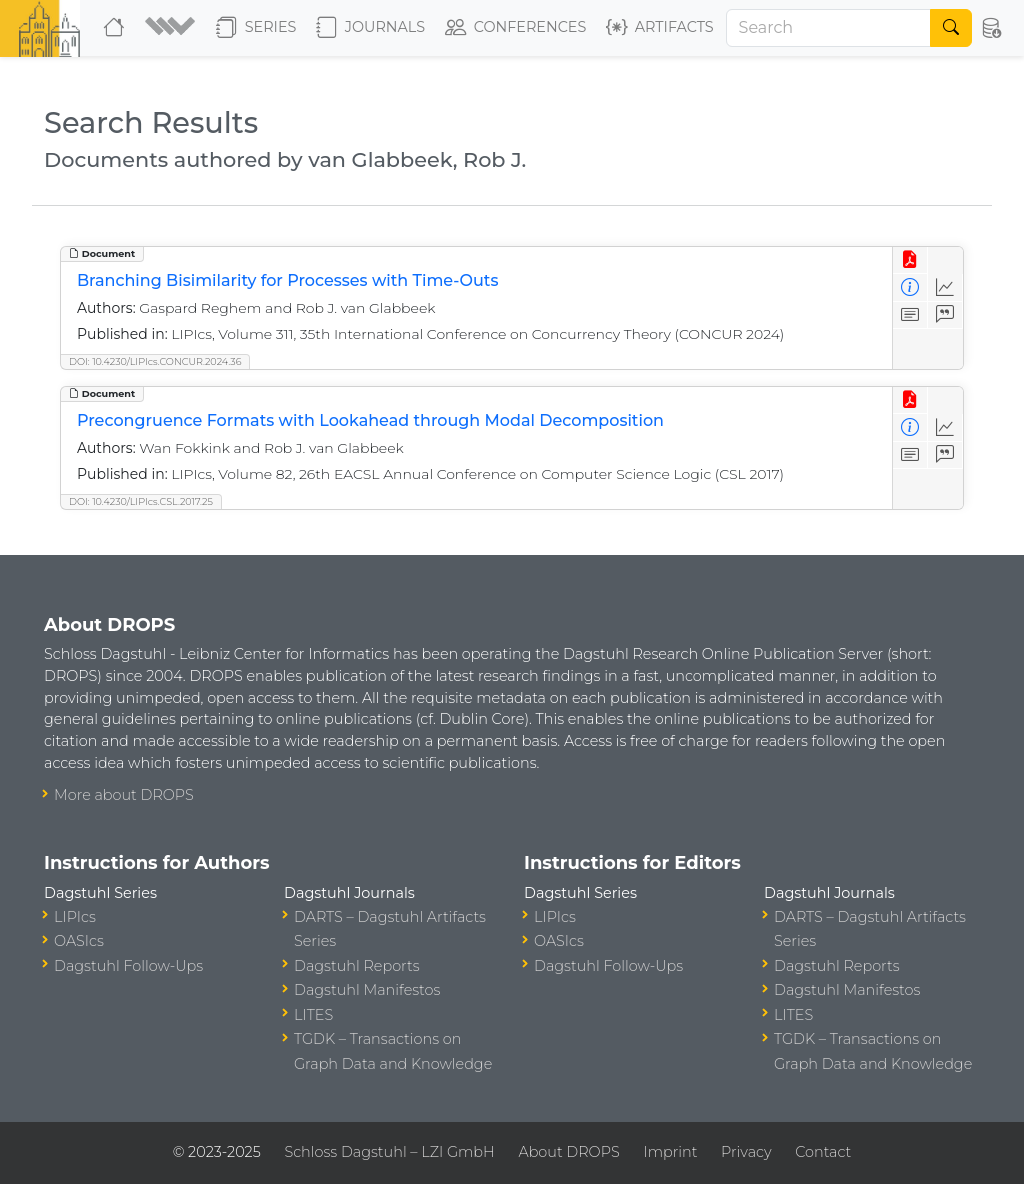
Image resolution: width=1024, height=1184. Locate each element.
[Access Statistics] (945, 287)
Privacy (746, 1152)
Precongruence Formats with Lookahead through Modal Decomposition (370, 420)
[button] (172, 28)
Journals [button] (370, 28)
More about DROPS (124, 795)
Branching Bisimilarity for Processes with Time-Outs (287, 280)
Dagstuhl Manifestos (367, 990)
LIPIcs (75, 917)
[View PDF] (910, 260)
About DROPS (568, 1152)
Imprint (670, 1152)
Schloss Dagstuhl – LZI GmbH (389, 1152)
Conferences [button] (516, 28)
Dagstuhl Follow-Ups (128, 966)
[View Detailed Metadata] (910, 287)
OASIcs (79, 941)
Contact (823, 1152)
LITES (313, 1015)
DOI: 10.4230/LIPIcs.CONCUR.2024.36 (155, 361)
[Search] (829, 28)
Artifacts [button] (660, 28)
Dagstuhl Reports (357, 966)
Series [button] (256, 28)
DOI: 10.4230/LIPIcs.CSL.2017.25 (141, 501)
